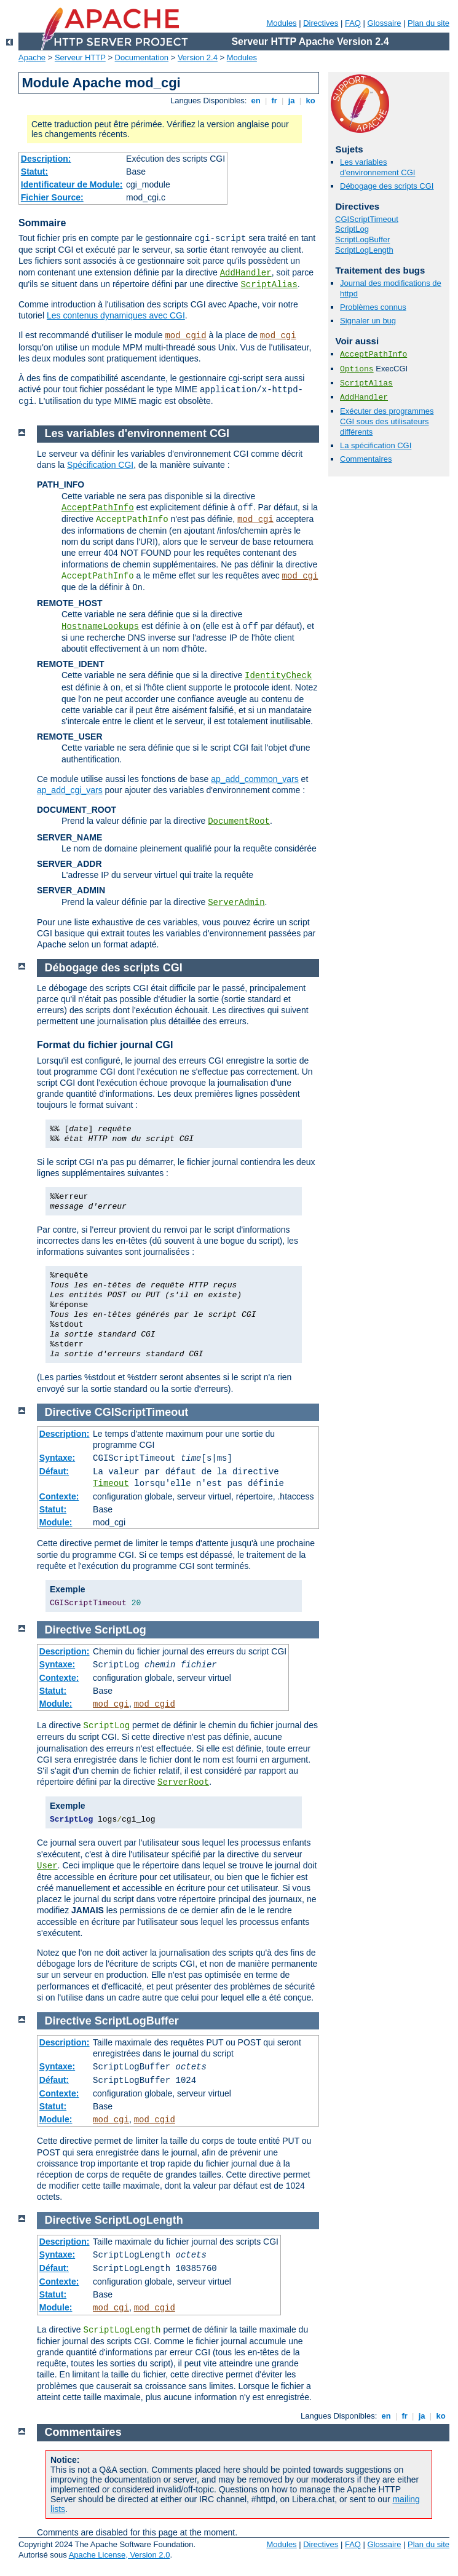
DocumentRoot (239, 821)
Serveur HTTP (80, 57)
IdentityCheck (278, 676)
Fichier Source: (52, 197)
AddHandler (246, 273)
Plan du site (428, 23)
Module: (56, 1522)
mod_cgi (278, 336)
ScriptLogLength (364, 250)
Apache (31, 57)
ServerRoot (183, 1782)
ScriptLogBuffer (362, 239)
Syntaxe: (57, 1458)
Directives (320, 23)
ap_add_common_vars (254, 779)
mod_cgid (185, 336)
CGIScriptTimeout (366, 219)
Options (357, 369)
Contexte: (59, 1496)
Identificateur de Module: (72, 184)
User (47, 1866)
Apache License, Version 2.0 (119, 2554)
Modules (281, 23)
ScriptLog (352, 229)
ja (291, 100)
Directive (68, 1412)
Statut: (34, 171)
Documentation (141, 57)
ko (310, 100)
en (256, 100)
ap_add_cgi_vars (70, 790)
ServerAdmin (236, 902)
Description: (46, 159)
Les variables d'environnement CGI (377, 167)
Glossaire (384, 23)
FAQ (353, 23)
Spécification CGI (100, 465)
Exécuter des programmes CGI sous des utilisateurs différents (386, 421)
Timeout (111, 1483)
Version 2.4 (198, 57)
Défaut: (54, 1471)
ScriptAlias (268, 285)
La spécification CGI (375, 445)
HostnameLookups (100, 626)
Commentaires (366, 459)
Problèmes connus (373, 307)
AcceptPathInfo (373, 354)
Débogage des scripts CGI (386, 186)
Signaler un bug (368, 320)
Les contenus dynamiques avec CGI (116, 315)
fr (274, 100)
